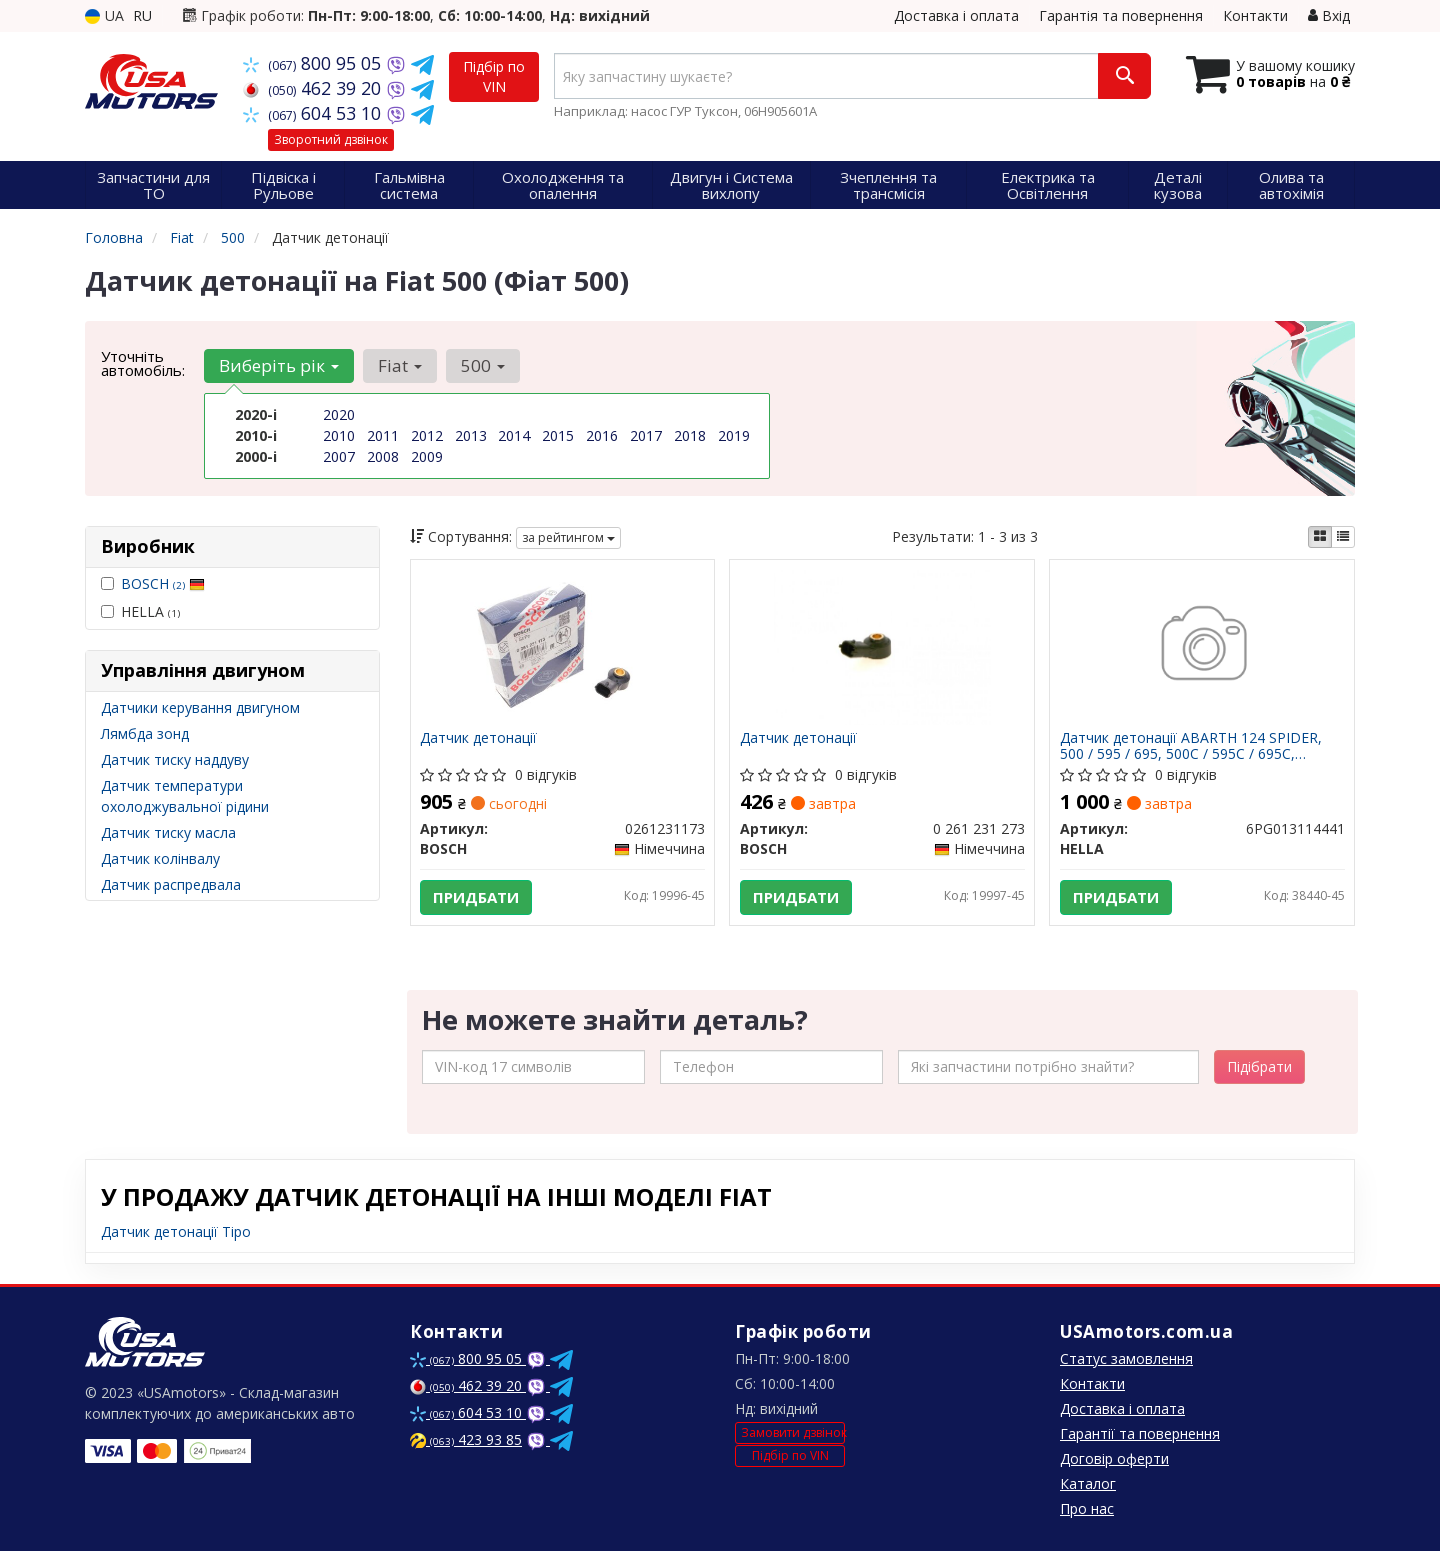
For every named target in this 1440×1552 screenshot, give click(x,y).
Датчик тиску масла (168, 832)
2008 (383, 456)
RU (142, 15)
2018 (690, 435)
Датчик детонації (479, 738)
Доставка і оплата (956, 15)
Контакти (1255, 15)
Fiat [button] (399, 365)
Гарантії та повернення (1140, 1434)
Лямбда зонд (145, 733)
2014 (514, 435)
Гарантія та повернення (1121, 15)
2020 (339, 414)
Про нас (1087, 1509)
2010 (339, 435)
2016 (602, 435)
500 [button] (481, 365)
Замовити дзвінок (793, 1434)
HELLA (140, 611)
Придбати (477, 897)
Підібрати (1259, 1067)
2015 (558, 435)
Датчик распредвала (171, 884)
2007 (339, 456)
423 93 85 (466, 1440)
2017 (646, 435)
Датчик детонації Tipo (176, 1232)
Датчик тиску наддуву (175, 759)
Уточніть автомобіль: (143, 363)
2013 (471, 435)
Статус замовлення (1126, 1359)
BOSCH (163, 583)
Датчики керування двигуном (200, 707)
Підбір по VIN (494, 76)
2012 (427, 435)
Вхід (1329, 15)
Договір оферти (1114, 1459)
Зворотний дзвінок (331, 139)
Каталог (1088, 1484)
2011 (383, 435)
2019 (734, 435)
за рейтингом (568, 537)
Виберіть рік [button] (279, 365)
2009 (427, 456)
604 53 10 (314, 113)
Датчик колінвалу (160, 858)
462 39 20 (314, 88)
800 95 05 (314, 63)
